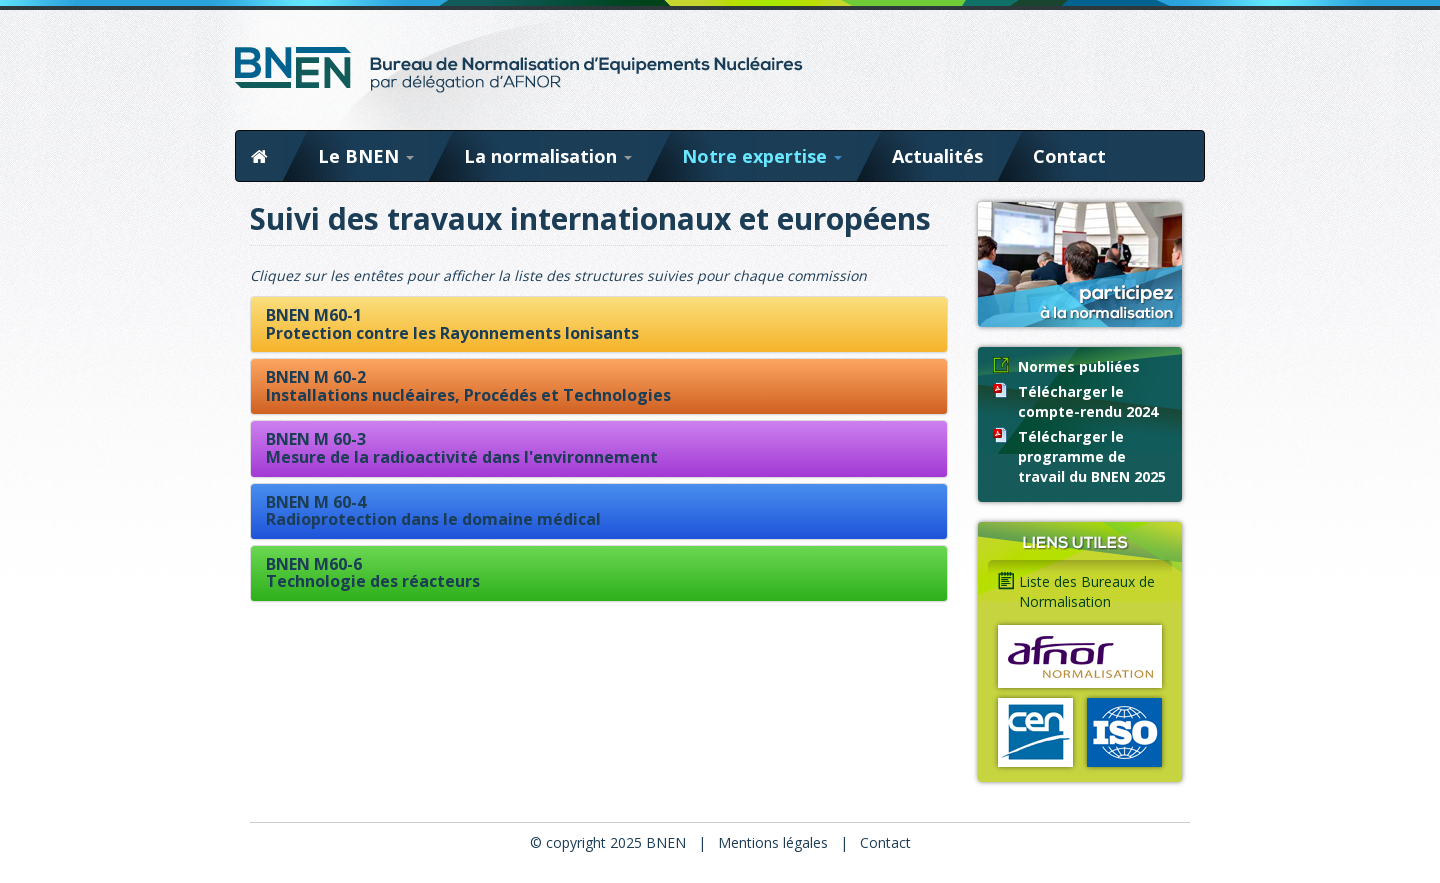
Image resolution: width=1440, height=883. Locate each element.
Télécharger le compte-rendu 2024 (1088, 401)
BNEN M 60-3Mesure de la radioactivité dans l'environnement (462, 448)
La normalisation (548, 156)
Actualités (937, 156)
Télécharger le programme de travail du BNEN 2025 (1092, 456)
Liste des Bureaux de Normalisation (1087, 591)
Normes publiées (1079, 366)
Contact (1069, 156)
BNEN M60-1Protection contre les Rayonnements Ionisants (452, 324)
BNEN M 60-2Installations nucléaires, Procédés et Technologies (468, 386)
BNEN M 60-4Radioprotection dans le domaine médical (433, 511)
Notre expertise (762, 156)
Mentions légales (773, 842)
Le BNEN (366, 156)
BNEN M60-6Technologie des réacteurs (373, 573)
